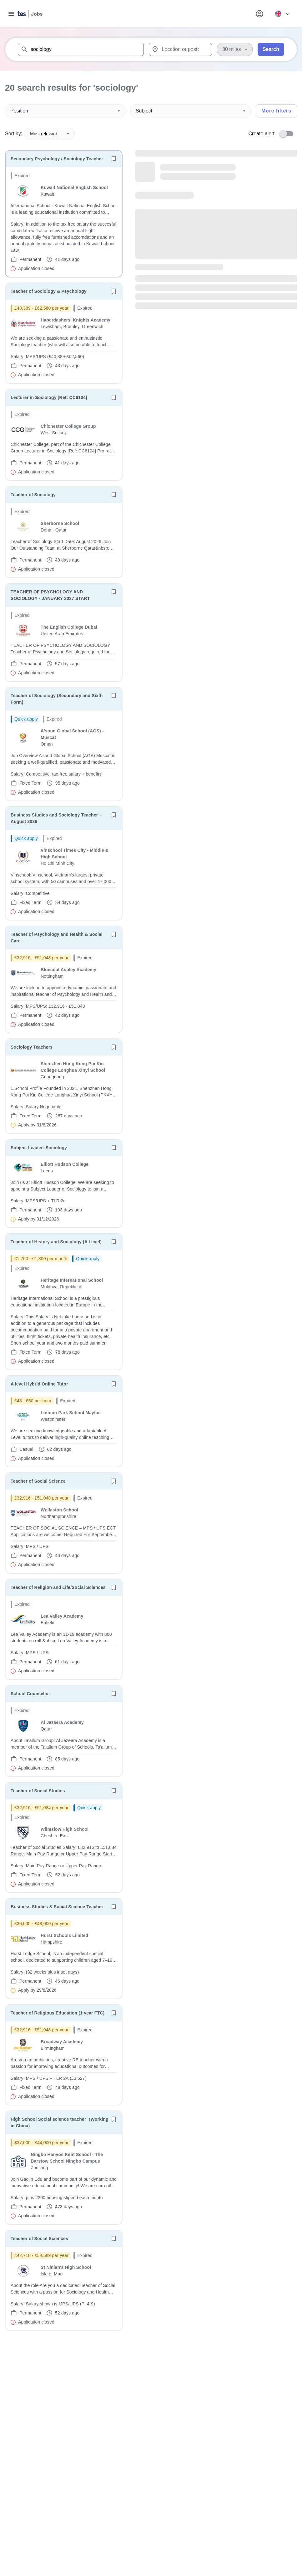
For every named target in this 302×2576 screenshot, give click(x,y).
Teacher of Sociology (33, 494)
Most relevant (49, 133)
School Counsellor (30, 1693)
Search (271, 49)
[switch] (288, 133)
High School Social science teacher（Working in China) (59, 2122)
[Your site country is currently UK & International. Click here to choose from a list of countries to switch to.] (281, 13)
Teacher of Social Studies (38, 1790)
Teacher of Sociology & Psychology (49, 291)
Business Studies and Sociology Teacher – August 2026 (56, 818)
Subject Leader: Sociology (39, 1147)
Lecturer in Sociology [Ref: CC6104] (49, 397)
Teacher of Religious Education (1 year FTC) (57, 2012)
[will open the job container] (64, 222)
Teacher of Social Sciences (39, 2238)
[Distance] (235, 49)
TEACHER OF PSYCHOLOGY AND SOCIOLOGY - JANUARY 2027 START (50, 595)
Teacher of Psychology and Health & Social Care (57, 937)
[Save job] (114, 159)
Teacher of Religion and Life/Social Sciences (58, 1587)
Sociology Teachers (32, 1047)
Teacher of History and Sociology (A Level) (56, 1241)
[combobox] (81, 49)
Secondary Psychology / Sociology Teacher (57, 158)
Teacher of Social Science (38, 1481)
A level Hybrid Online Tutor (39, 1383)
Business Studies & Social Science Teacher (57, 1906)
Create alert (261, 133)
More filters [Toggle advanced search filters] (276, 110)
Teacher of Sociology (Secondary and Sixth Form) (57, 699)
